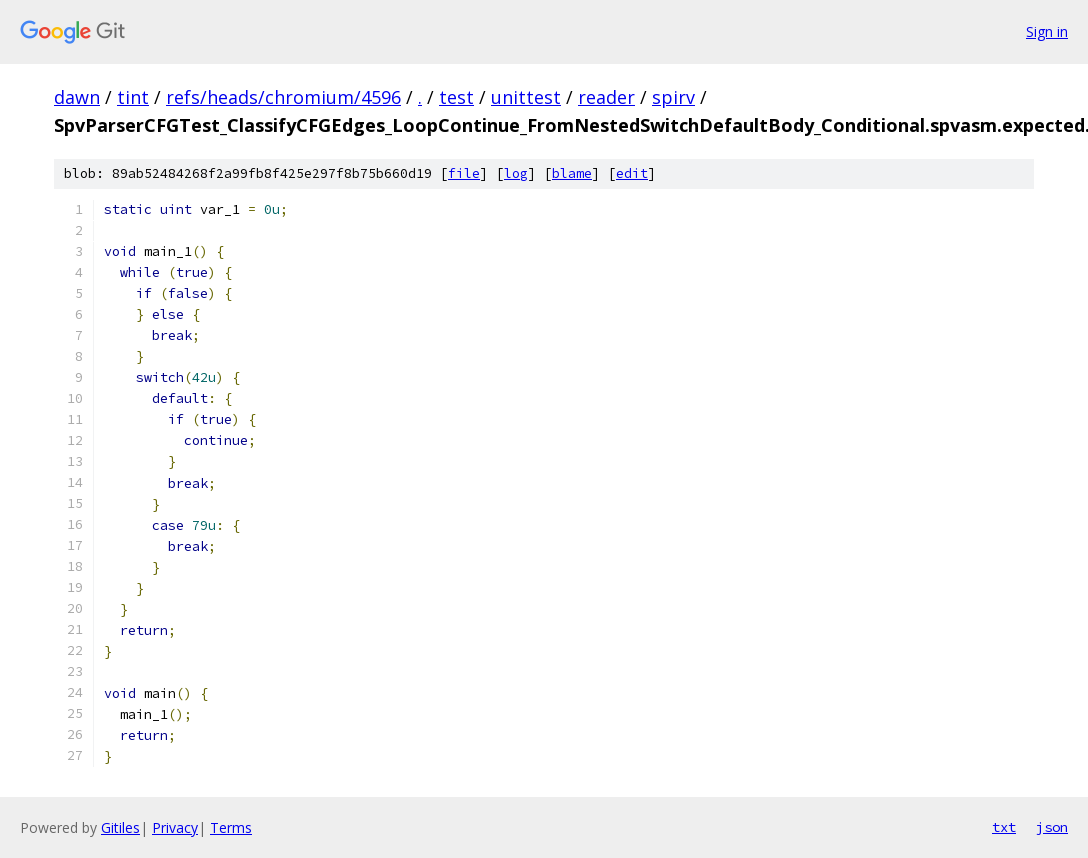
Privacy (175, 827)
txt (1004, 827)
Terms (231, 827)
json (1052, 827)
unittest (526, 97)
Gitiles (120, 827)
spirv (673, 97)
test (456, 97)
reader (606, 97)
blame (572, 173)
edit (632, 173)
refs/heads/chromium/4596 (283, 97)
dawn (77, 97)
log (516, 173)
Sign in (1047, 31)
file (464, 173)
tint (133, 97)
